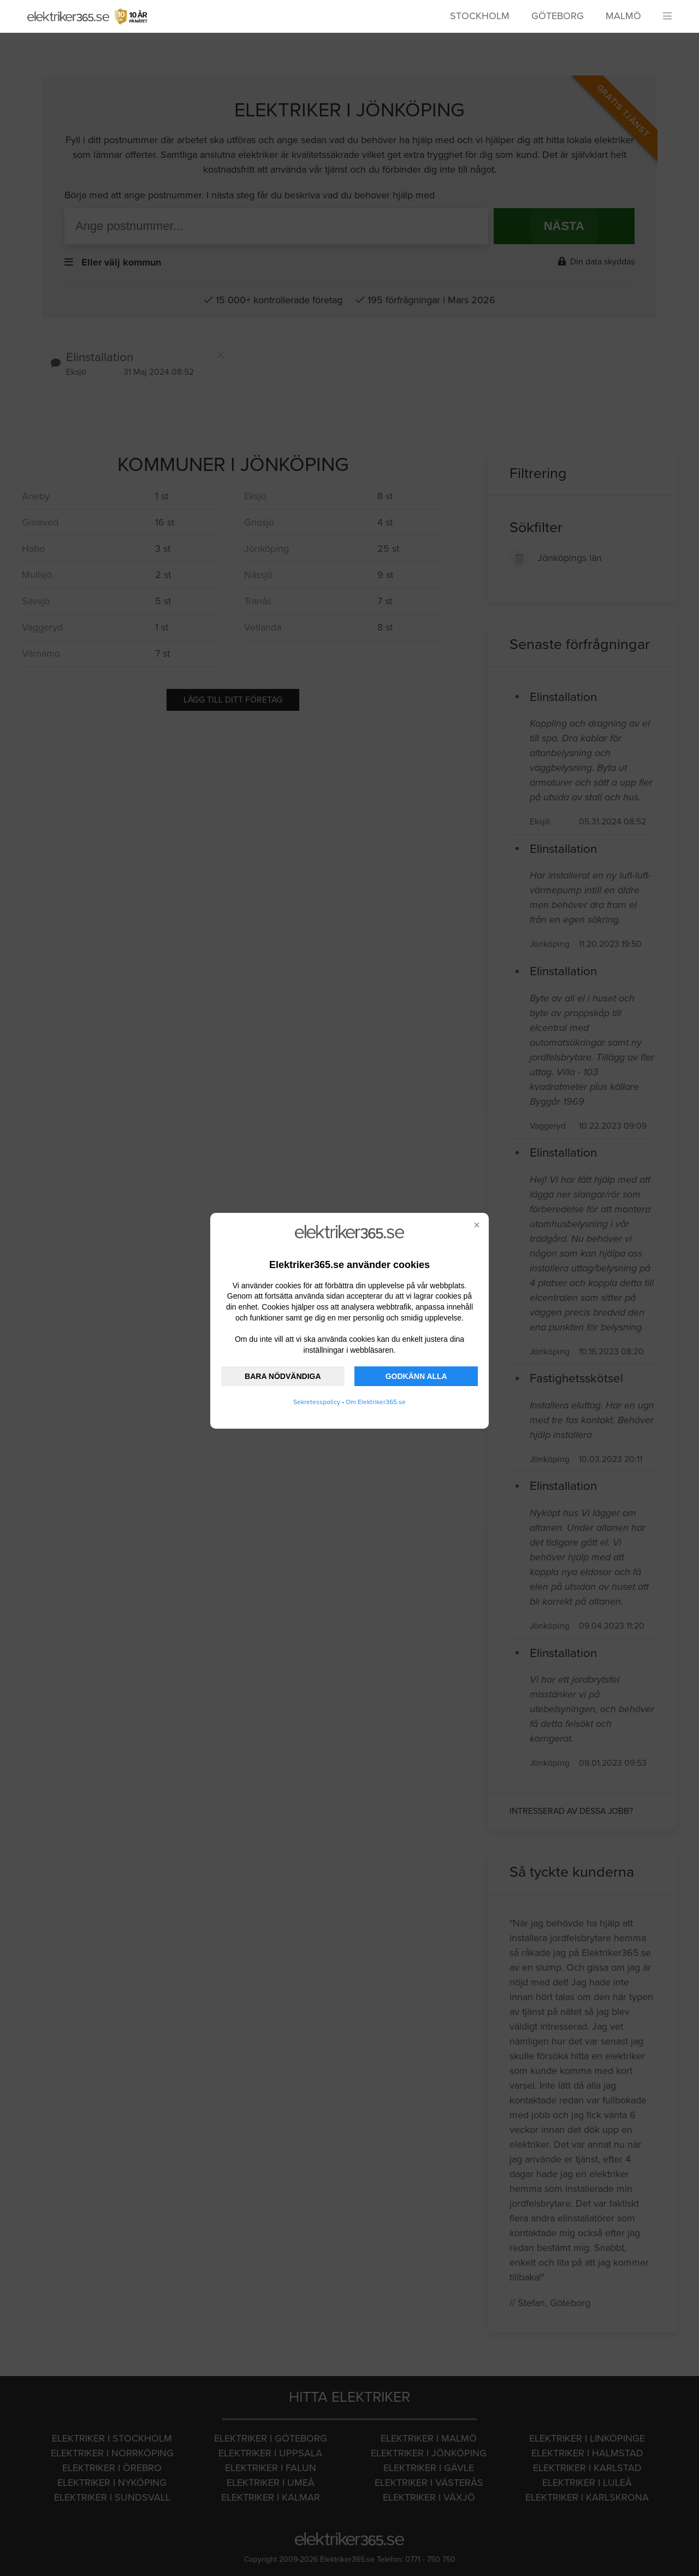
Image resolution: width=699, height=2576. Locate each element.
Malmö (623, 16)
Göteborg (557, 16)
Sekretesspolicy (316, 1402)
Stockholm (480, 16)
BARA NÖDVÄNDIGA (283, 1376)
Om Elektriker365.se (376, 1402)
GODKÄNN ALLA (416, 1376)
